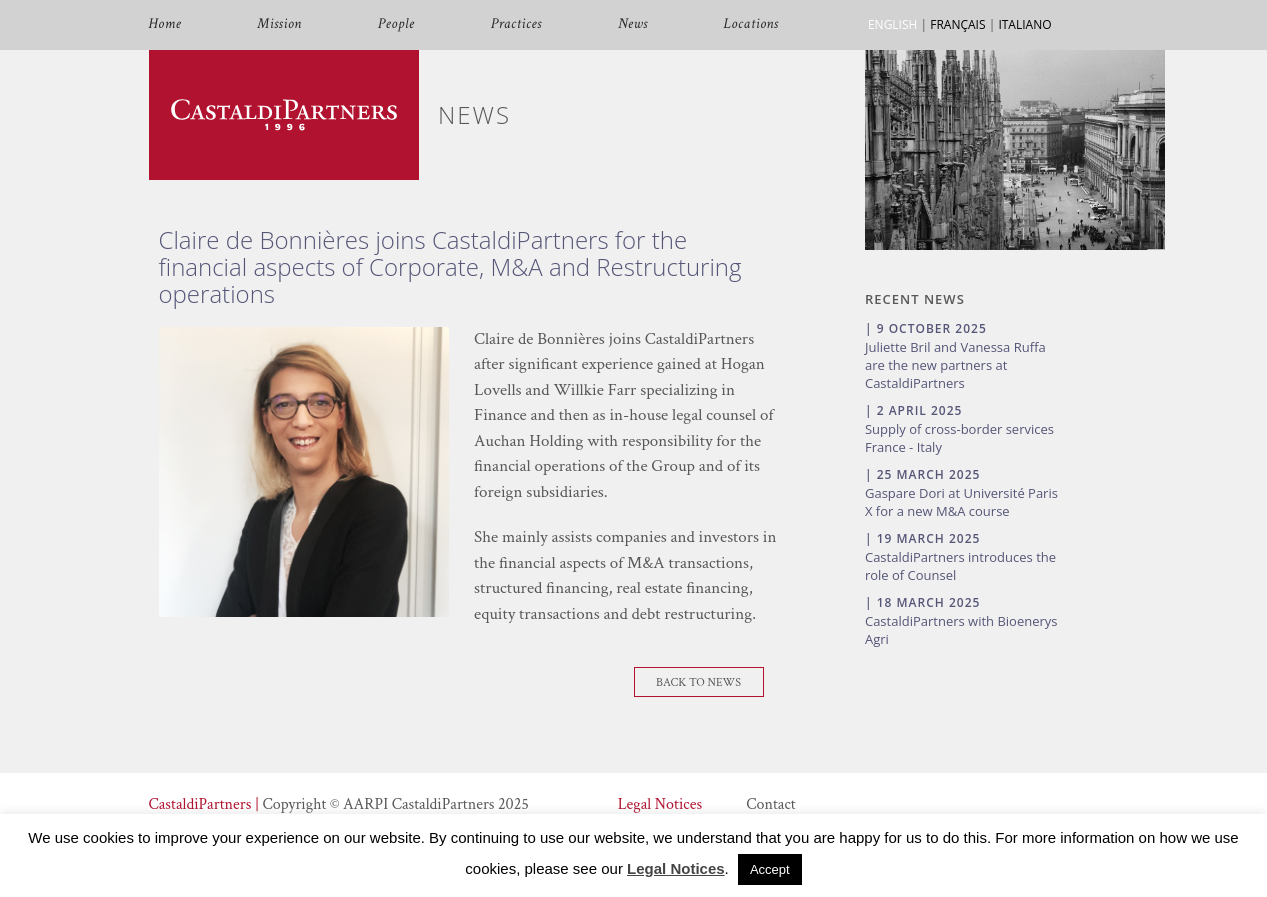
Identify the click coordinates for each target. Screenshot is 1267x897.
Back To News (698, 682)
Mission (279, 24)
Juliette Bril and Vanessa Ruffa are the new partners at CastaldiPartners (955, 365)
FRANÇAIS (957, 24)
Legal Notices (660, 804)
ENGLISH (892, 24)
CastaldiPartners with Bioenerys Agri (961, 630)
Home (165, 24)
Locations (751, 24)
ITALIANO (1024, 24)
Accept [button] (770, 869)
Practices (516, 24)
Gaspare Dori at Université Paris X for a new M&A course (961, 502)
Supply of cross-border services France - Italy (959, 438)
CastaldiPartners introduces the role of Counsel (960, 566)
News (633, 24)
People (396, 24)
